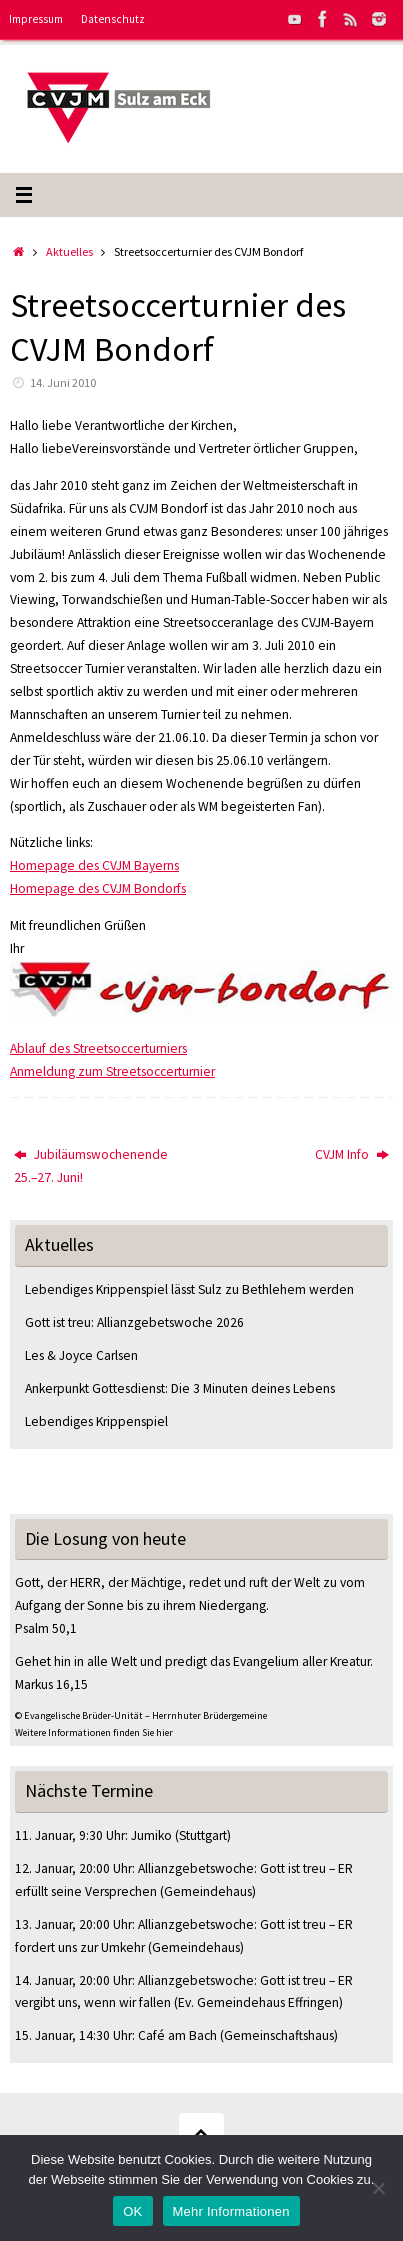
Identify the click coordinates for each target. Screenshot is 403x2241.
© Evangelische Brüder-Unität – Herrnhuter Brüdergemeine (141, 1715)
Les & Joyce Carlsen (81, 1355)
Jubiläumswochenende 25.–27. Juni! (91, 1166)
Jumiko (151, 1835)
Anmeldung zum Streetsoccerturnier (112, 1071)
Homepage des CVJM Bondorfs (98, 888)
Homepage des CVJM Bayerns (94, 865)
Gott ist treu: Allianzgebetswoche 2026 (134, 1322)
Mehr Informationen (231, 2211)
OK (132, 2211)
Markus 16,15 (51, 1684)
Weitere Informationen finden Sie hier (94, 1732)
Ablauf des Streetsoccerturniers (98, 1048)
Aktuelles (69, 251)
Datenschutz (113, 19)
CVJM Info (352, 1154)
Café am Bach (177, 2035)
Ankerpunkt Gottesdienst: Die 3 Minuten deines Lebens (180, 1388)
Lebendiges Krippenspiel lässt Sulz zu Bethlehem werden (189, 1289)
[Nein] (378, 2188)
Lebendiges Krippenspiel (96, 1421)
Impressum (36, 19)
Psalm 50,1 (46, 1628)
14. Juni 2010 (63, 382)
